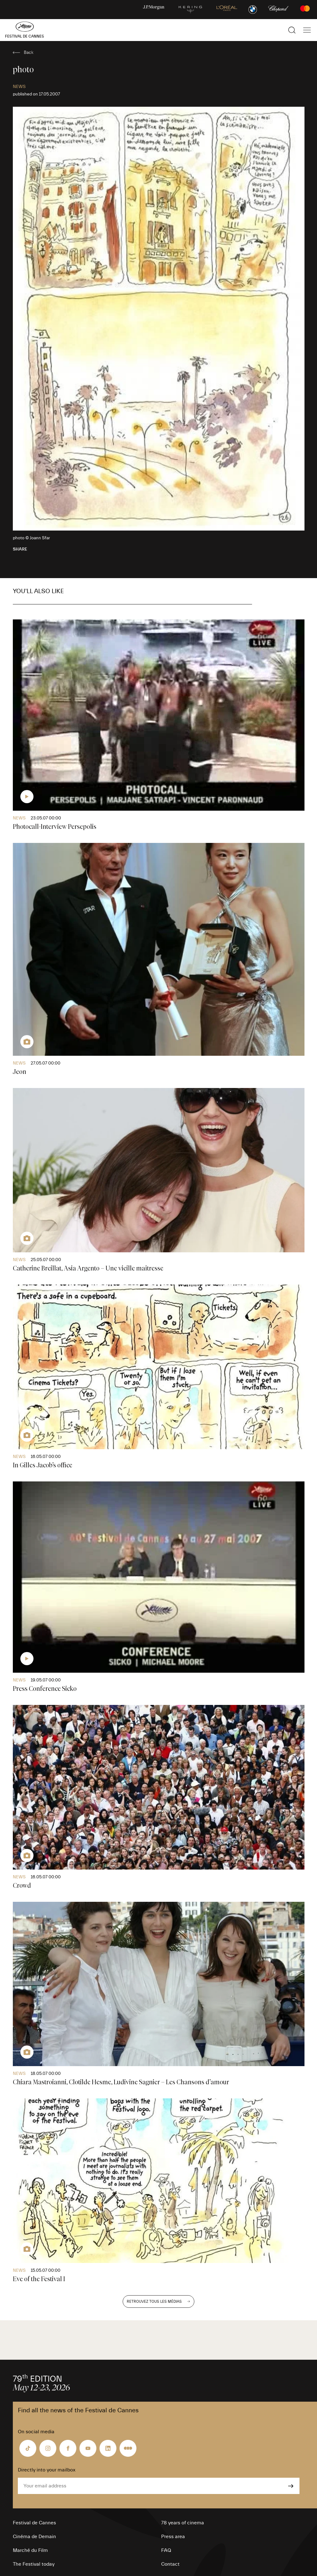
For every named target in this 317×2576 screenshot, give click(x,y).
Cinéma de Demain (34, 2536)
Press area (173, 2536)
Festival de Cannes (34, 2523)
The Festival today (33, 2564)
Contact (170, 2564)
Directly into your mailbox (46, 2470)
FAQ (166, 2550)
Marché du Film (30, 2550)
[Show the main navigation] (307, 30)
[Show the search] (292, 30)
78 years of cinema (182, 2523)
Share (20, 549)
